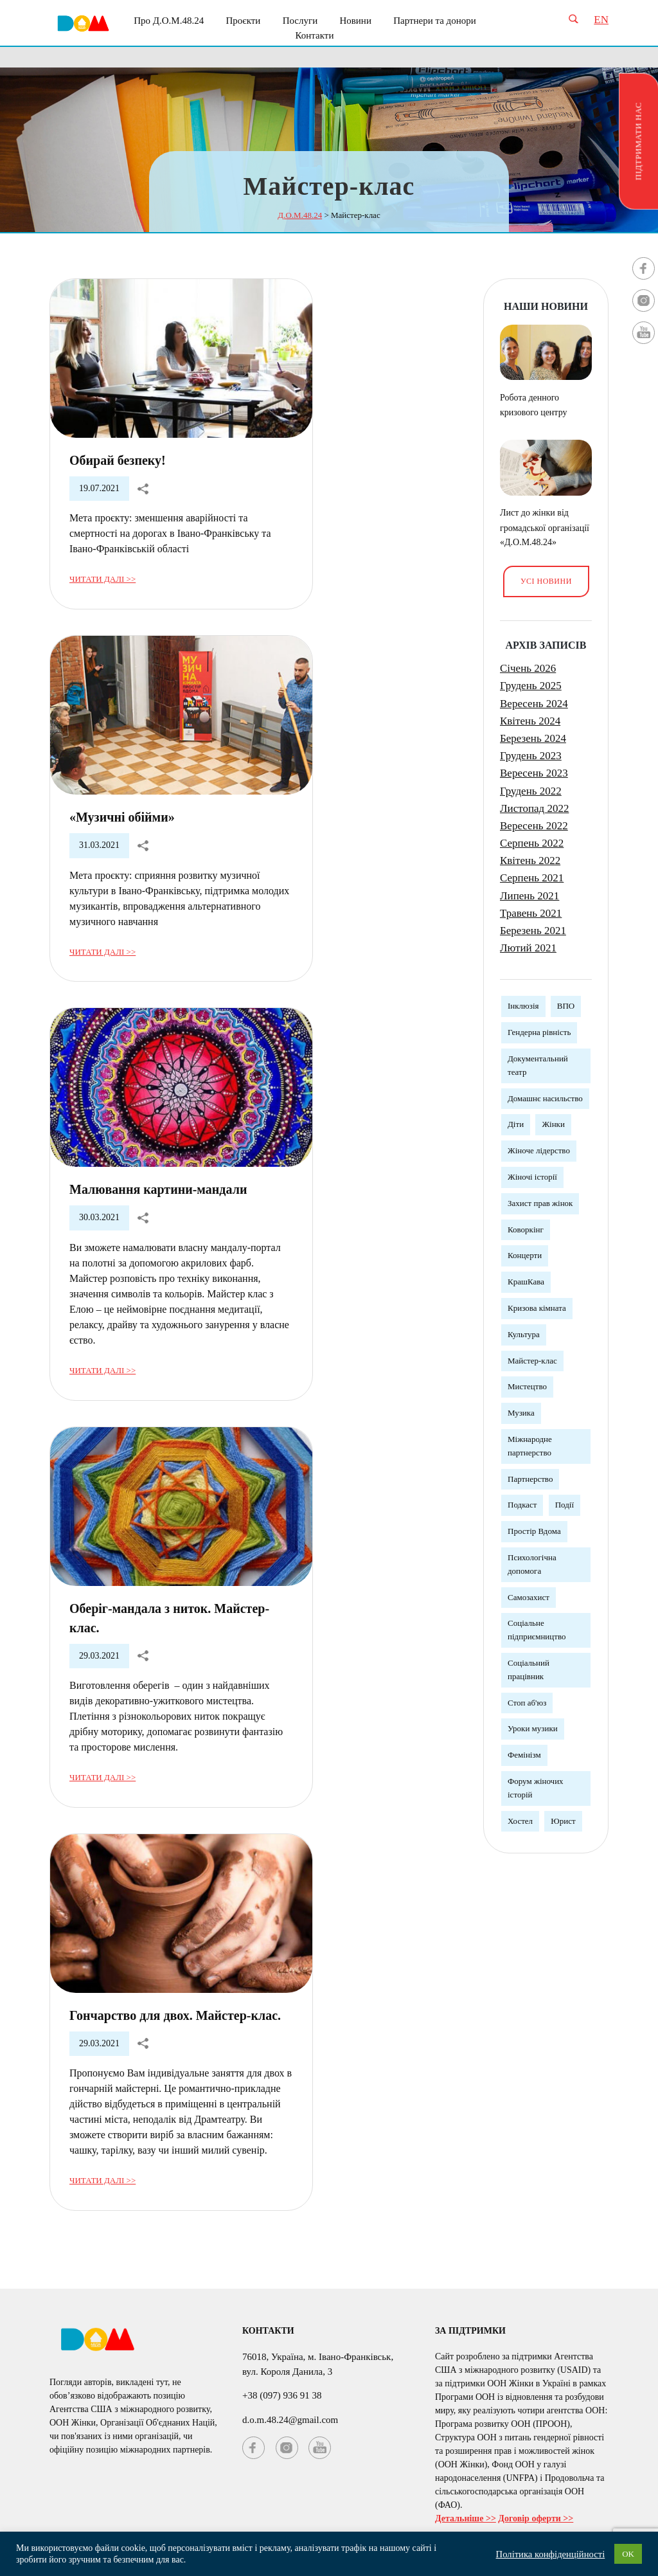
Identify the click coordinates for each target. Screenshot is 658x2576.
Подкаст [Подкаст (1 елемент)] (522, 1504)
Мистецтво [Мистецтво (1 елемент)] (527, 1386)
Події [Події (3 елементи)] (564, 1504)
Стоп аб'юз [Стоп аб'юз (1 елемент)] (527, 1702)
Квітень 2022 (530, 860)
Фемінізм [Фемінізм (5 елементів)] (524, 1755)
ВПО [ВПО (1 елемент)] (565, 1006)
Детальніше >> (465, 2518)
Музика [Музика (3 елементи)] (521, 1413)
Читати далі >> (102, 579)
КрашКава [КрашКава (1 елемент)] (526, 1281)
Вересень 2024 (534, 704)
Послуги (300, 20)
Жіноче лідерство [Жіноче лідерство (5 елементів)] (539, 1150)
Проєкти (243, 20)
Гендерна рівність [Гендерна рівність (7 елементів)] (539, 1032)
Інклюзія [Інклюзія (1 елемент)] (523, 1006)
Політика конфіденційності (550, 2554)
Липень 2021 (529, 896)
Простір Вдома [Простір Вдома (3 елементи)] (534, 1531)
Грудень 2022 (531, 791)
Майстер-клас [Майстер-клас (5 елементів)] (532, 1360)
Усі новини (546, 581)
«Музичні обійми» (122, 817)
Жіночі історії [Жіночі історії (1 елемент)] (532, 1177)
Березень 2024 (533, 738)
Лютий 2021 (528, 948)
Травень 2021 (531, 913)
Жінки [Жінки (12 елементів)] (553, 1124)
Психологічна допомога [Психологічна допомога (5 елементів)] (532, 1564)
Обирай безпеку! (117, 460)
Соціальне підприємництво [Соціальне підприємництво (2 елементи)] (537, 1629)
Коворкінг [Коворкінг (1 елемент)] (526, 1229)
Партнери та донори (434, 20)
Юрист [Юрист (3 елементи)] (563, 1821)
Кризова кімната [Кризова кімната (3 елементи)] (537, 1308)
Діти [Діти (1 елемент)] (516, 1124)
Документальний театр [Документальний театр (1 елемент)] (538, 1065)
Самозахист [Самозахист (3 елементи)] (528, 1597)
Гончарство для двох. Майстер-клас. (175, 2015)
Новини (355, 20)
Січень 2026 (528, 668)
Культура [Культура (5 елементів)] (524, 1334)
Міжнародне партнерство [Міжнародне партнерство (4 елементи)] (530, 1445)
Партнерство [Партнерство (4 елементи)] (530, 1479)
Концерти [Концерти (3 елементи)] (525, 1255)
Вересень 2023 (534, 773)
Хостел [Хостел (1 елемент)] (520, 1821)
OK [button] (628, 2554)
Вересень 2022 (534, 826)
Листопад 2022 (534, 808)
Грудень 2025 (531, 686)
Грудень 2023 (531, 756)
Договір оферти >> (535, 2518)
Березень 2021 (533, 930)
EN (601, 20)
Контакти (315, 35)
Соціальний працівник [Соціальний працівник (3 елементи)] (528, 1669)
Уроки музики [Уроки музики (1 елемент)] (533, 1728)
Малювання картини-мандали (158, 1189)
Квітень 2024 (530, 721)
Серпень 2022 (532, 843)
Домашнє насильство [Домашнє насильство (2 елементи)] (545, 1098)
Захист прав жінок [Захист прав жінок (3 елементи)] (540, 1203)
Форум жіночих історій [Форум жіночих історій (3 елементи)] (536, 1787)
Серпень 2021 (532, 878)
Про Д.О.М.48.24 (169, 20)
